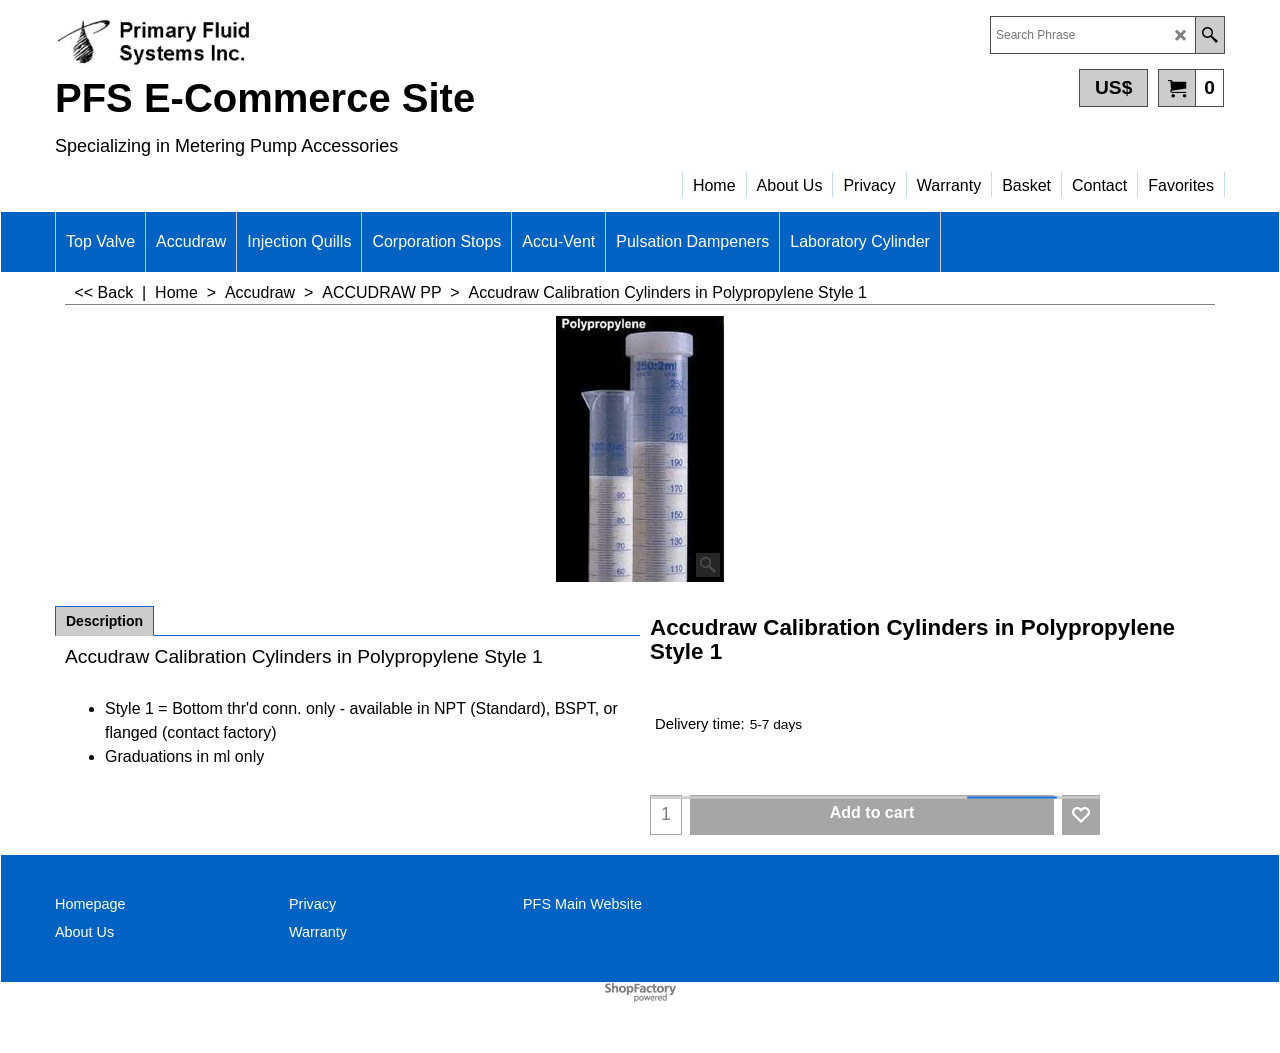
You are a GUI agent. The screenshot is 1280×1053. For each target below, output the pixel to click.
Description (104, 621)
